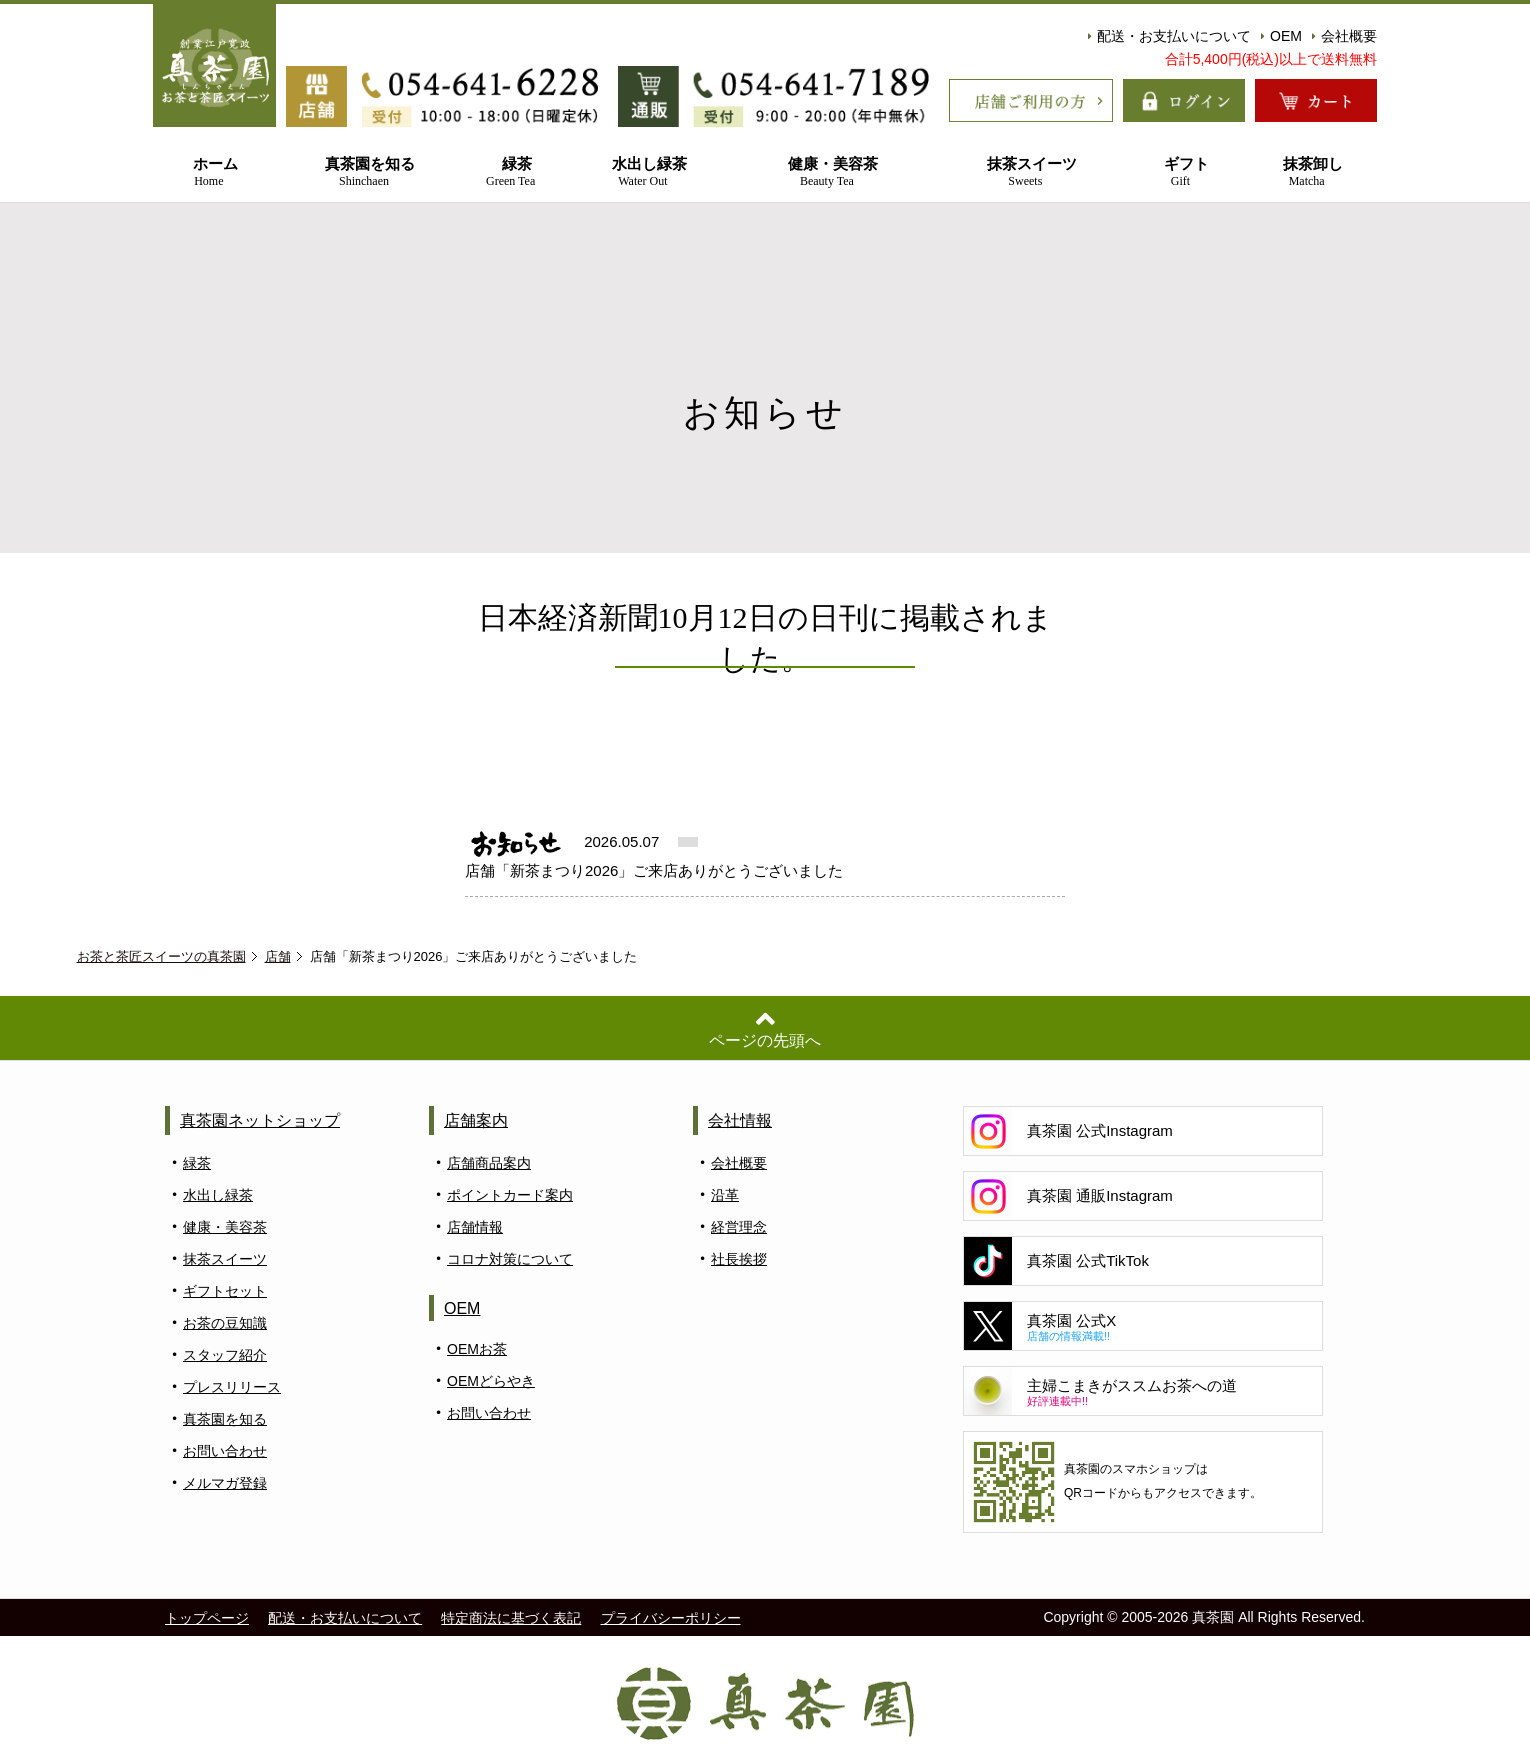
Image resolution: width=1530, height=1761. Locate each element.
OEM (1281, 36)
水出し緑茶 (643, 172)
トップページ (207, 1618)
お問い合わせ (225, 1451)
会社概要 (1344, 36)
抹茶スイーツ (1025, 172)
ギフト (1181, 172)
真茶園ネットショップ (260, 1120)
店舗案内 (476, 1120)
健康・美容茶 (827, 172)
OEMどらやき (491, 1381)
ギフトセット (225, 1291)
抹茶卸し (1306, 172)
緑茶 (510, 172)
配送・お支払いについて (1169, 36)
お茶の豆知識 (225, 1323)
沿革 (725, 1195)
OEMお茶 (477, 1349)
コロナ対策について (510, 1259)
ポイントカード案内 (510, 1195)
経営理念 (739, 1227)
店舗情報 (475, 1227)
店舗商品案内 (489, 1163)
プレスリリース (232, 1387)
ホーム (209, 172)
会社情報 (740, 1120)
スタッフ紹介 (225, 1355)
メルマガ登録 (225, 1483)
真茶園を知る (364, 172)
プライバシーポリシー (671, 1618)
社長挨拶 (739, 1259)
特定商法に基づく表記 (511, 1618)
